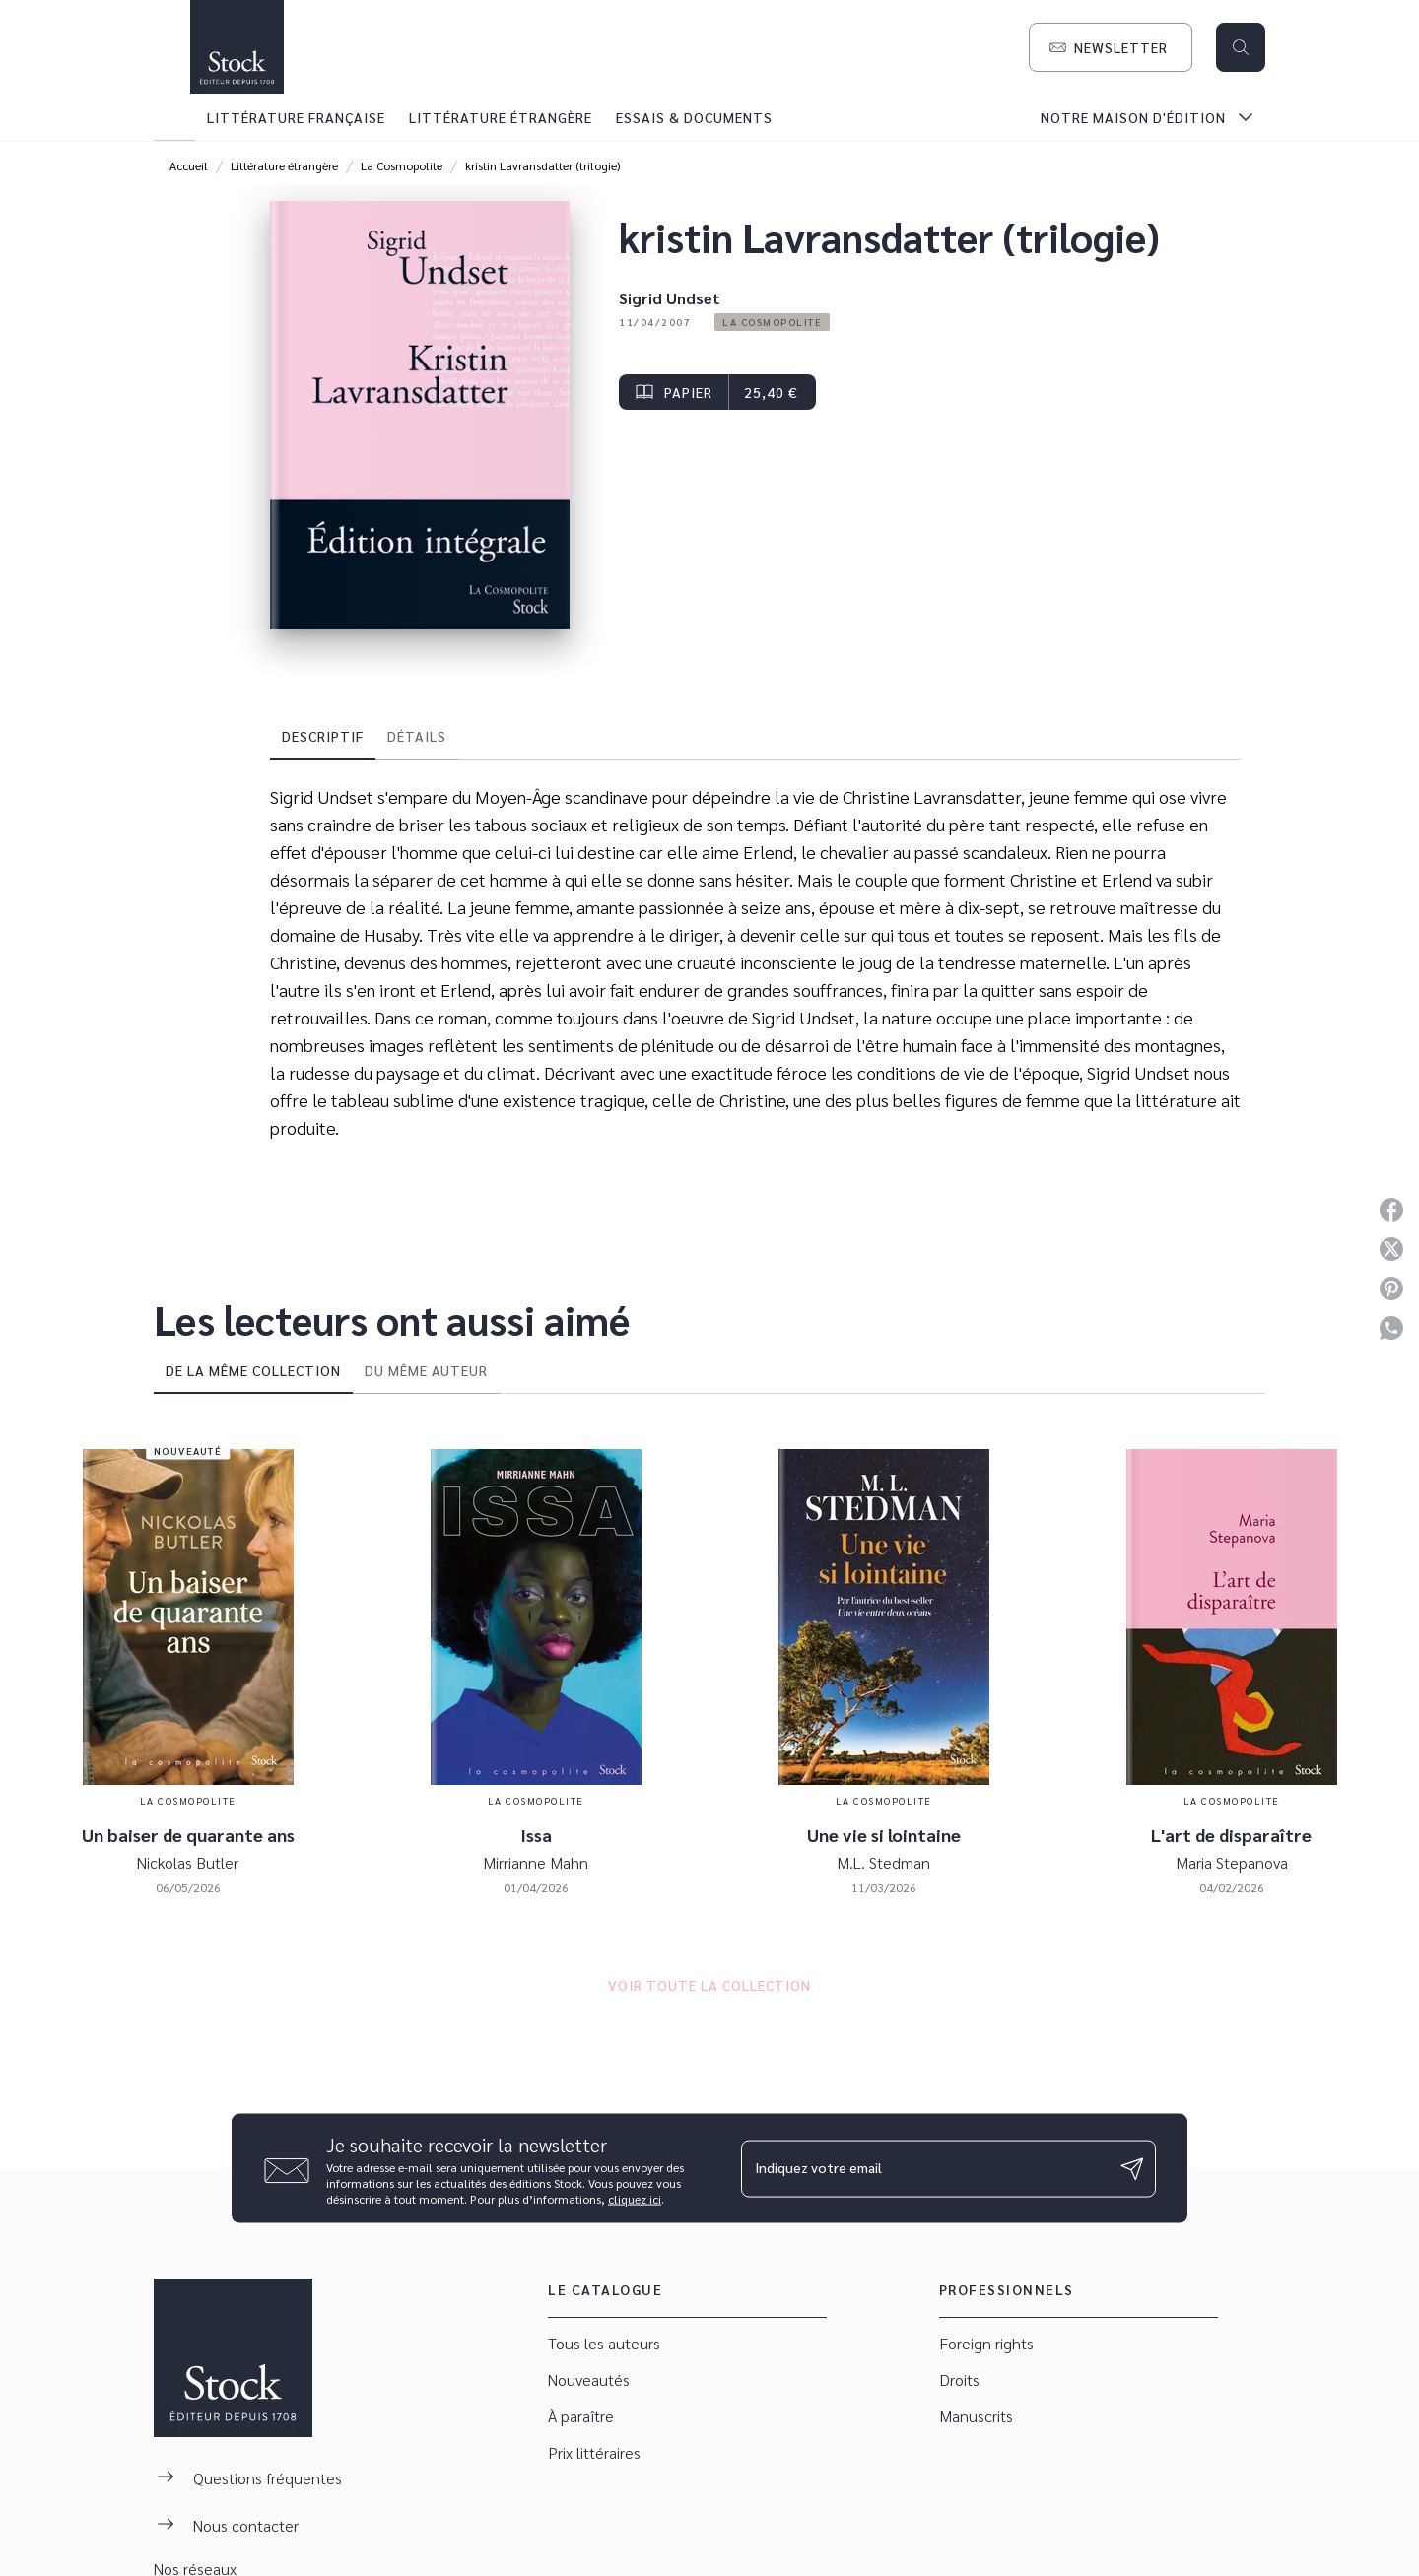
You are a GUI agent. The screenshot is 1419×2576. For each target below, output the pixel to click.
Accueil (188, 165)
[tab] (174, 117)
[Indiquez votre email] (924, 2168)
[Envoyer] (1132, 2168)
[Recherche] (1240, 47)
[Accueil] (236, 47)
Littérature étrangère (284, 165)
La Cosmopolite (401, 165)
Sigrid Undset (669, 298)
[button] (1110, 47)
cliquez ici (634, 2199)
